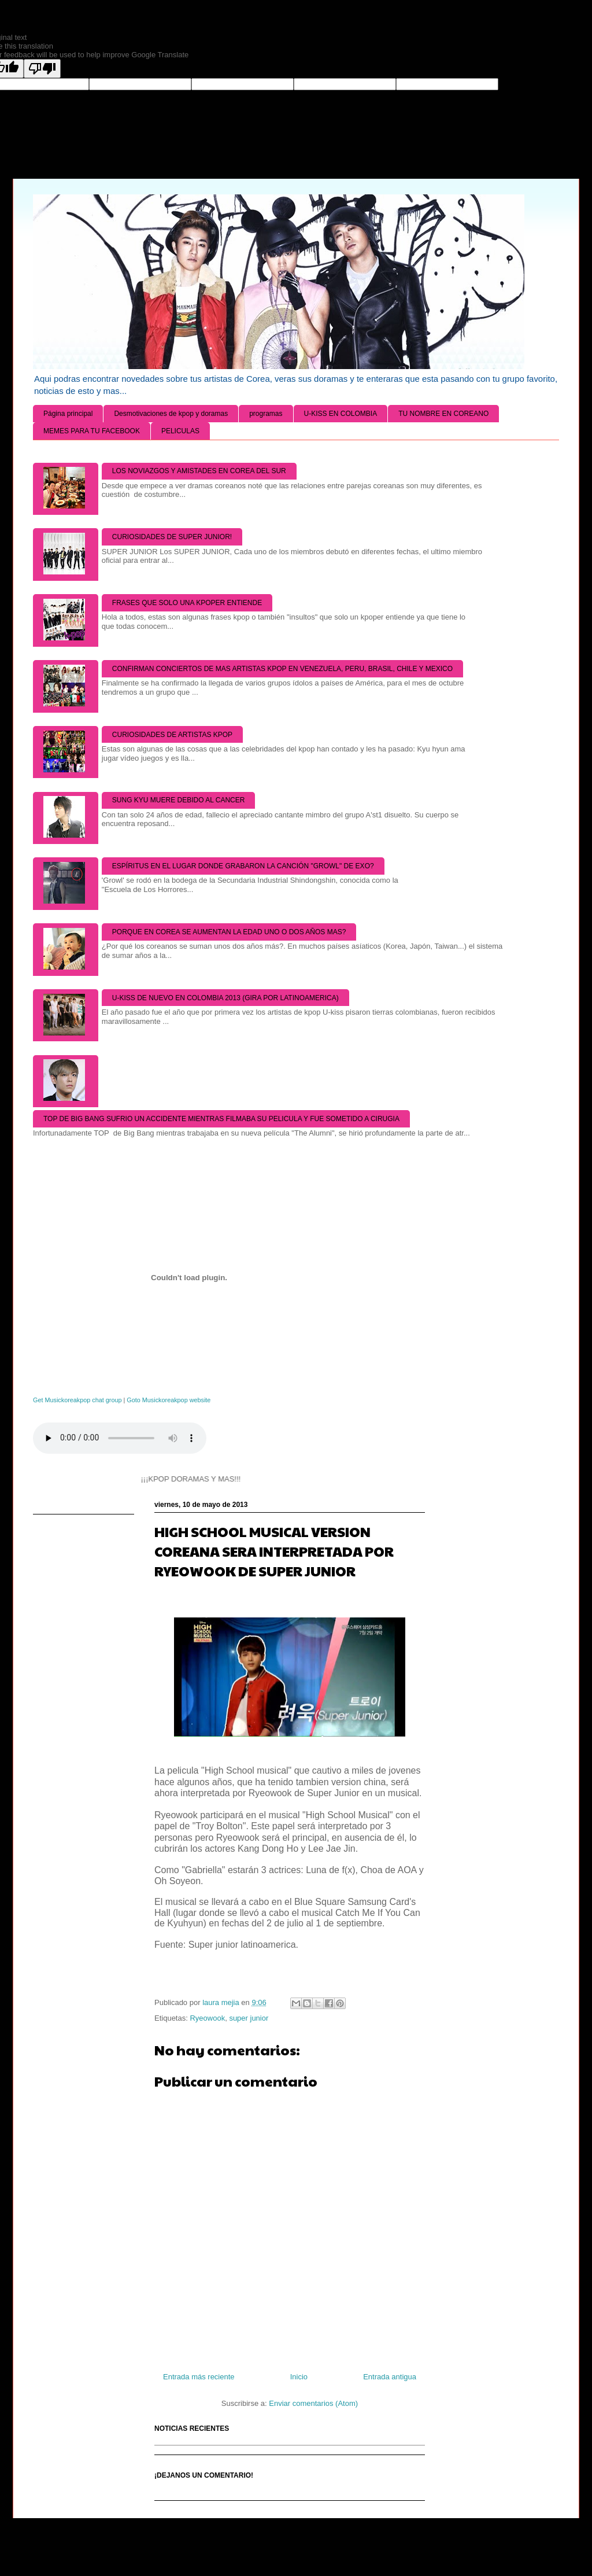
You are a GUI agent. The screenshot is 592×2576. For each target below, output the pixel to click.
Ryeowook (207, 2018)
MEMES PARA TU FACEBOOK (91, 431)
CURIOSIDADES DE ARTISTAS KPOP (172, 735)
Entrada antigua (389, 2376)
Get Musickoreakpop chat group (77, 1399)
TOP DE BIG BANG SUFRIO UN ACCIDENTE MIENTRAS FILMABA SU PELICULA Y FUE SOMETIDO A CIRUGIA (221, 1119)
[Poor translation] (42, 68)
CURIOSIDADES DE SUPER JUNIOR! (172, 537)
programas (265, 414)
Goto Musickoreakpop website (168, 1399)
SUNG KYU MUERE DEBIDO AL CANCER (178, 800)
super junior (248, 2018)
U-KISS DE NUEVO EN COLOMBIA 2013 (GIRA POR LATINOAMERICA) (225, 998)
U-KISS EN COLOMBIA (341, 414)
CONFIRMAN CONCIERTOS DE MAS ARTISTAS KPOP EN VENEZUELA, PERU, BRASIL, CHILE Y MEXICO (282, 669)
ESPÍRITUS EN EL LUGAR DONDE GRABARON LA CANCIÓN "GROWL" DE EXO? (243, 866)
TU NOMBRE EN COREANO (443, 414)
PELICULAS (180, 431)
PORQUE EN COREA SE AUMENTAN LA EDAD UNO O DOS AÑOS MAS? (229, 932)
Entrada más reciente (199, 2376)
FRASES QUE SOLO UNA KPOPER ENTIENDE (187, 603)
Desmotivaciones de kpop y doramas (171, 414)
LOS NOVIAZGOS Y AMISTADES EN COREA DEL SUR (199, 471)
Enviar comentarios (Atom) (313, 2403)
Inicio (299, 2376)
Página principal (67, 414)
